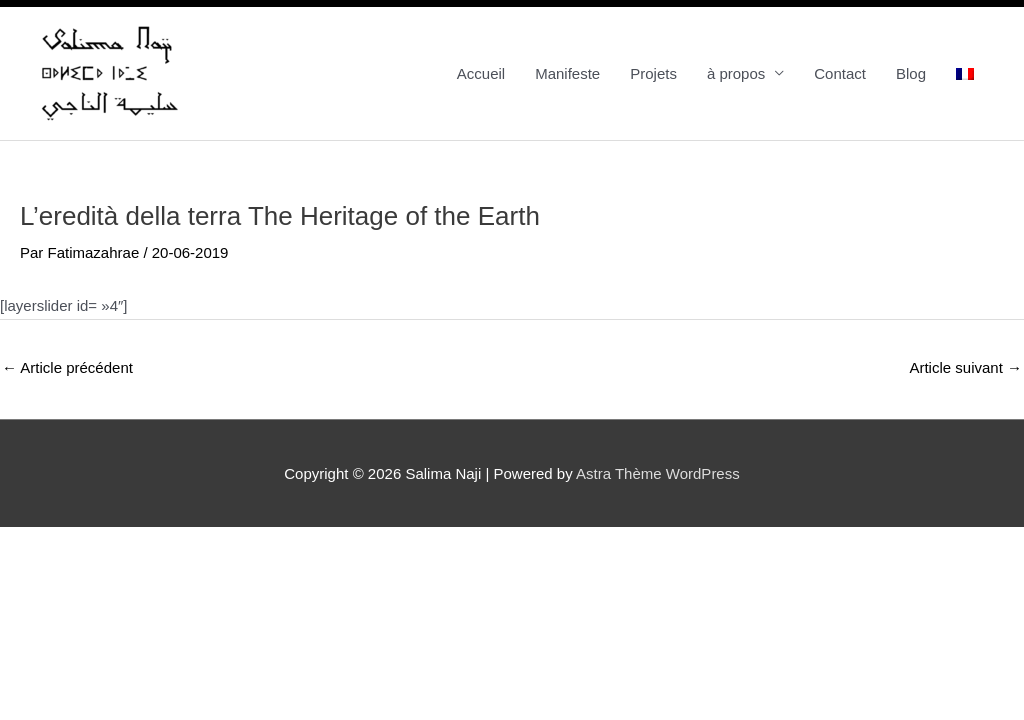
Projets (653, 73)
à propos (736, 73)
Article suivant (965, 367)
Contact (840, 73)
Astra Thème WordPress (658, 473)
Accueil (481, 73)
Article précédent (67, 367)
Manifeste (567, 73)
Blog (911, 73)
